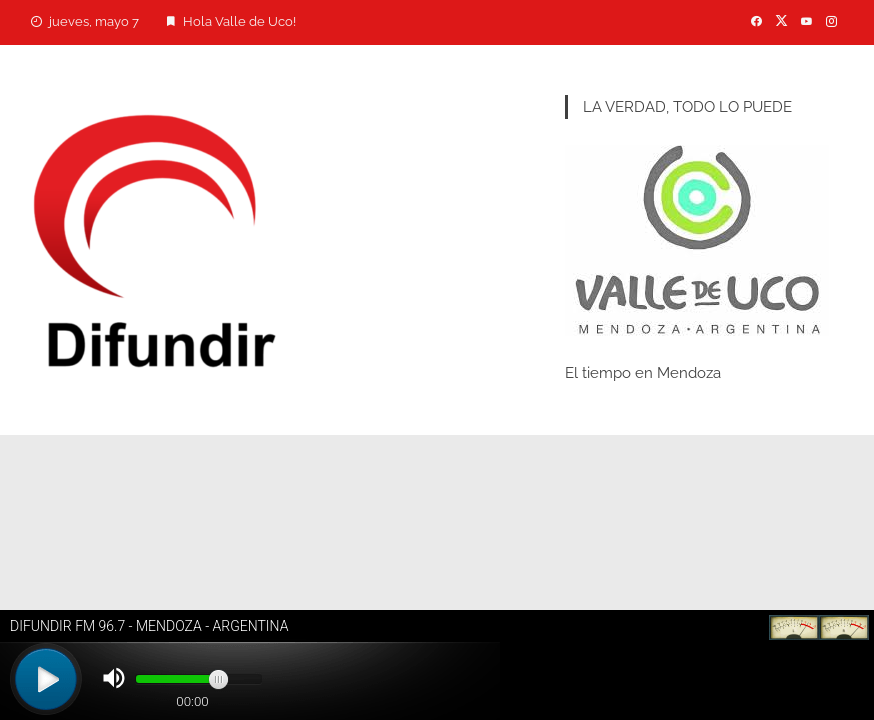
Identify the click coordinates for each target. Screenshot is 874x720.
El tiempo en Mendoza (643, 373)
